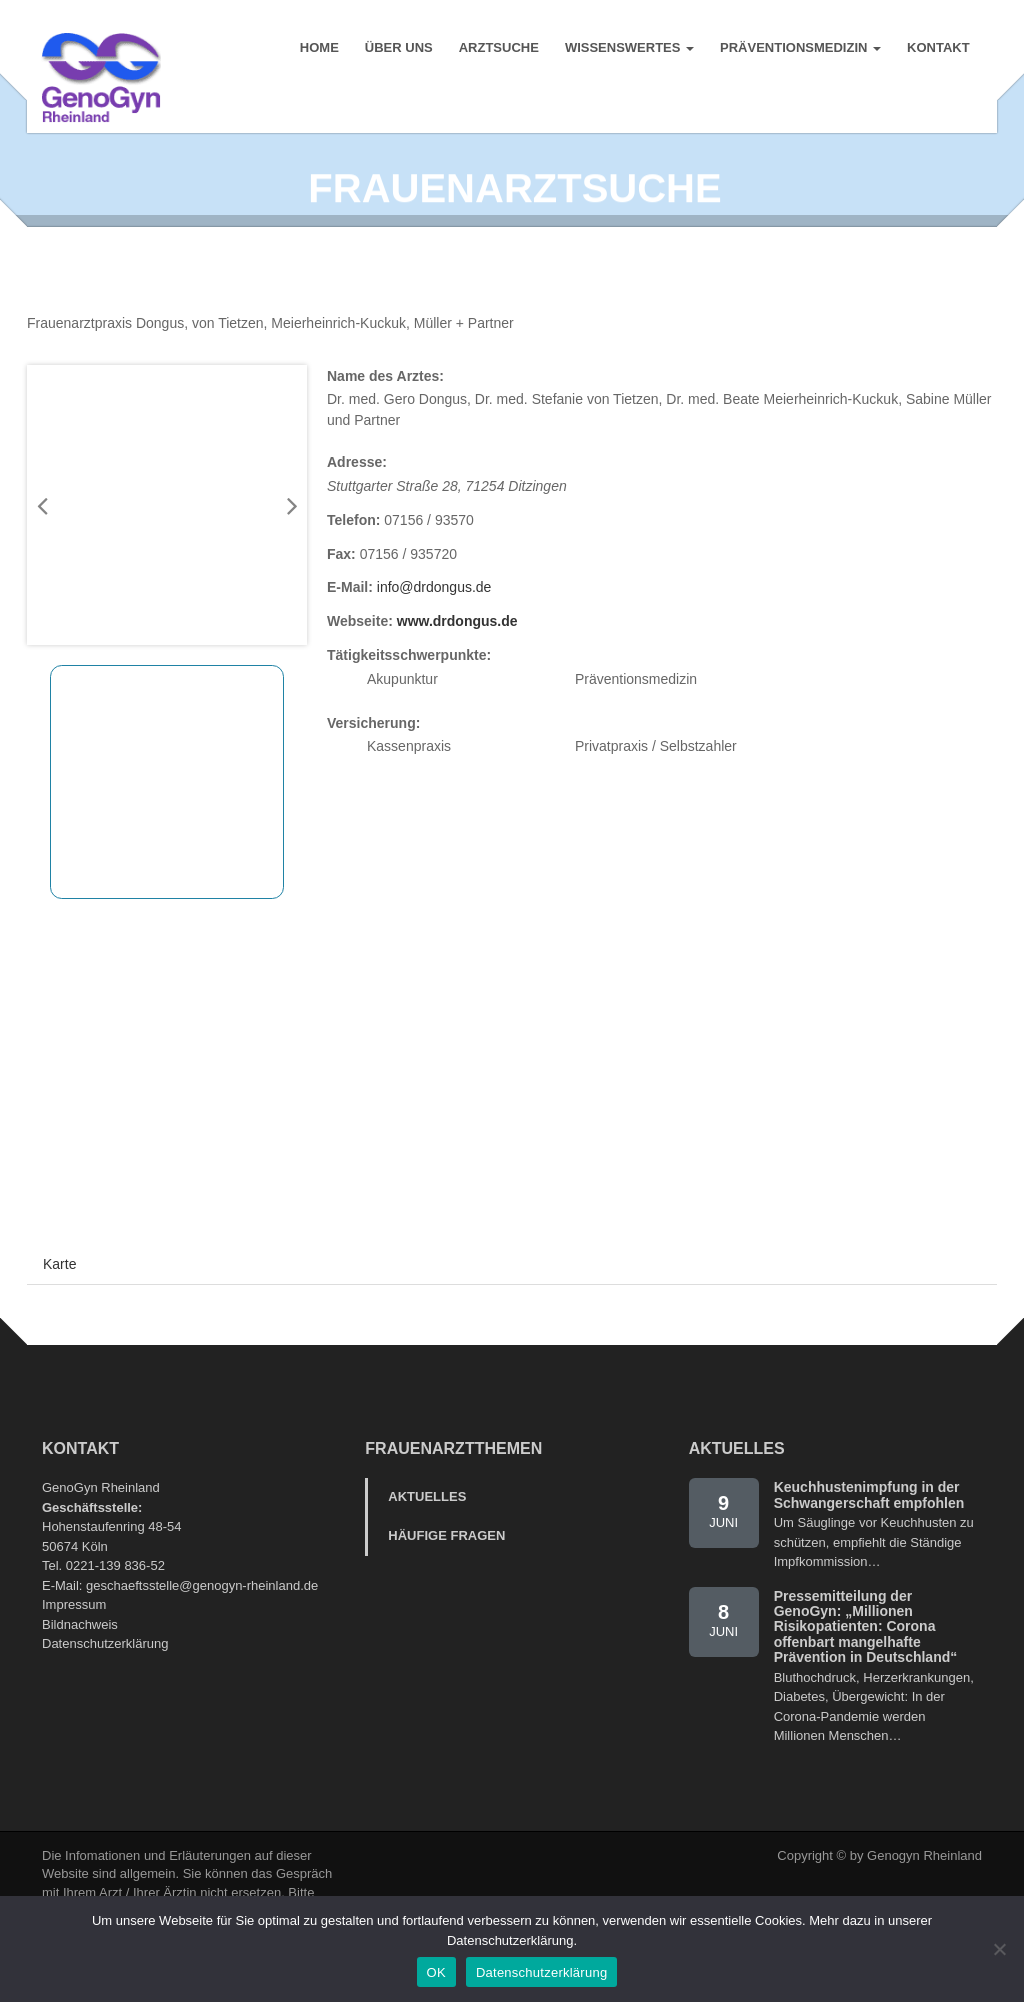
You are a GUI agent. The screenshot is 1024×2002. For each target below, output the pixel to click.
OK (436, 1972)
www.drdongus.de (457, 660)
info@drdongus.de (434, 626)
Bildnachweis (80, 1662)
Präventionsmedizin (799, 49)
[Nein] (999, 1949)
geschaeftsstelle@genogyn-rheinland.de (202, 1623)
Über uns (398, 49)
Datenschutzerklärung (105, 1682)
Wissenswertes (628, 49)
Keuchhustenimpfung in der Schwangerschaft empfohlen (869, 1533)
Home (318, 49)
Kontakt (937, 49)
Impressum (74, 1643)
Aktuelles (427, 1535)
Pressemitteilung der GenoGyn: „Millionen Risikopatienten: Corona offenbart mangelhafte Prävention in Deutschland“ (866, 1665)
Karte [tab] (59, 1303)
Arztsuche (498, 49)
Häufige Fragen (446, 1573)
